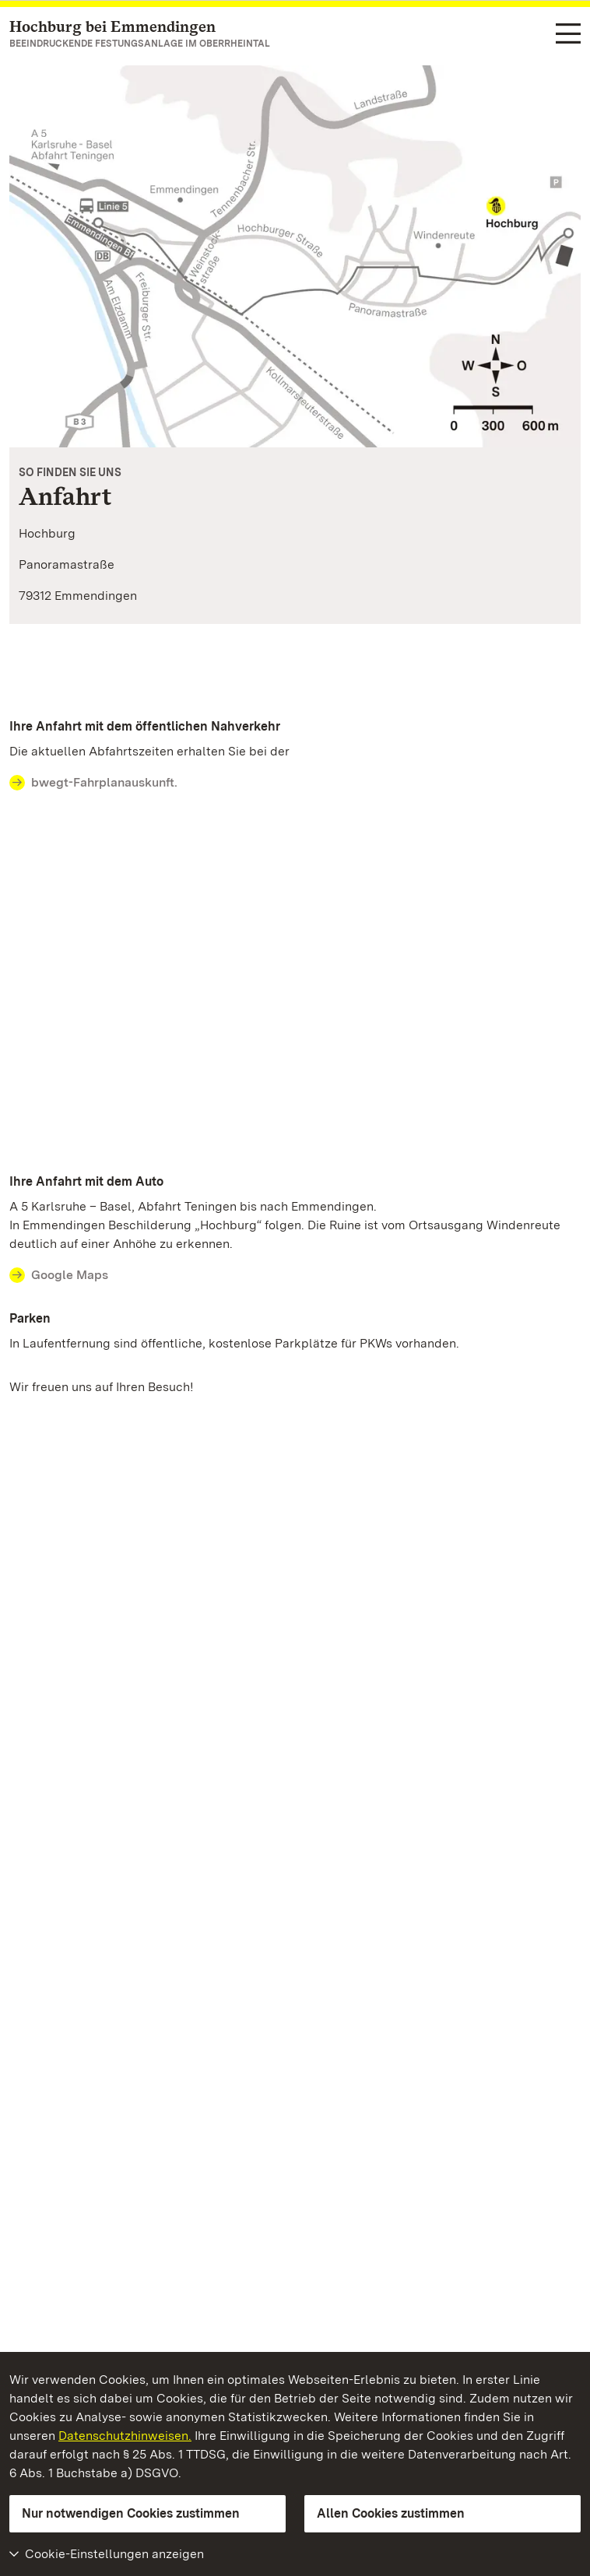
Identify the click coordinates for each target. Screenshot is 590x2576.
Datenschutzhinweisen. (124, 2435)
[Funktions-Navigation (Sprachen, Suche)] (568, 34)
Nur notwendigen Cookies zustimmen (131, 2513)
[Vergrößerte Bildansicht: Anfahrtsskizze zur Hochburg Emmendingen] (295, 256)
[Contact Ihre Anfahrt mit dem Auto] (295, 1275)
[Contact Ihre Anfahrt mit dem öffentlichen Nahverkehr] (295, 782)
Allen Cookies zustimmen (391, 2513)
